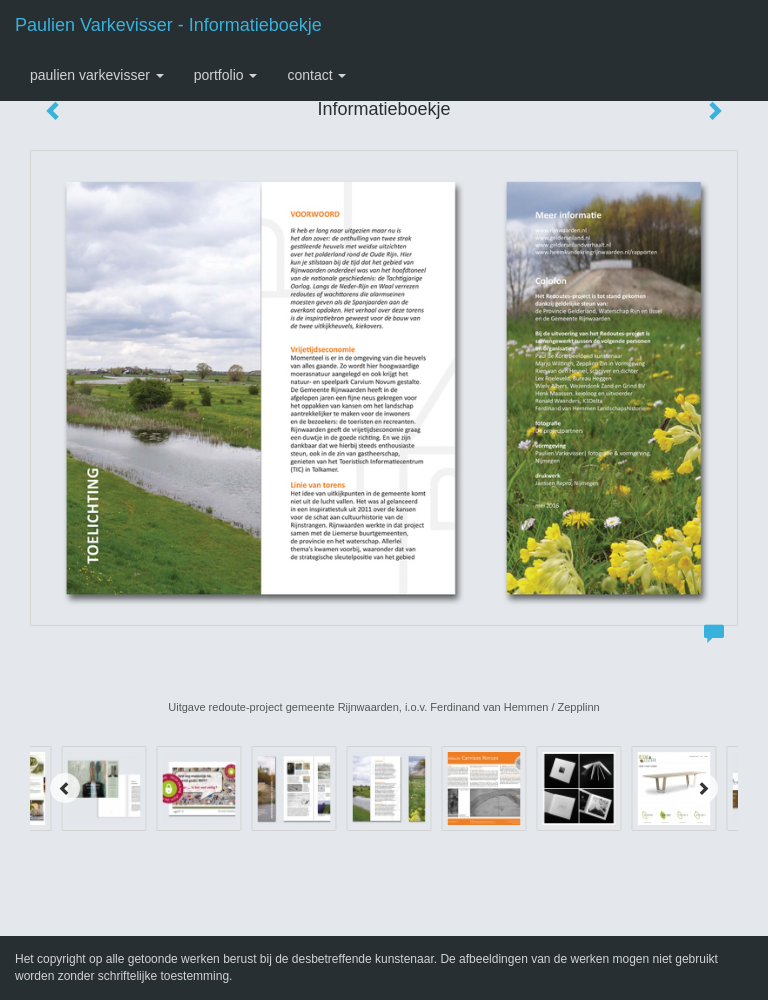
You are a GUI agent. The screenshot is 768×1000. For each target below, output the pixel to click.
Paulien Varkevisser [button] (97, 75)
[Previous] (65, 788)
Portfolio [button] (226, 75)
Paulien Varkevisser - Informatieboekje (168, 25)
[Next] (703, 788)
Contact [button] (316, 75)
